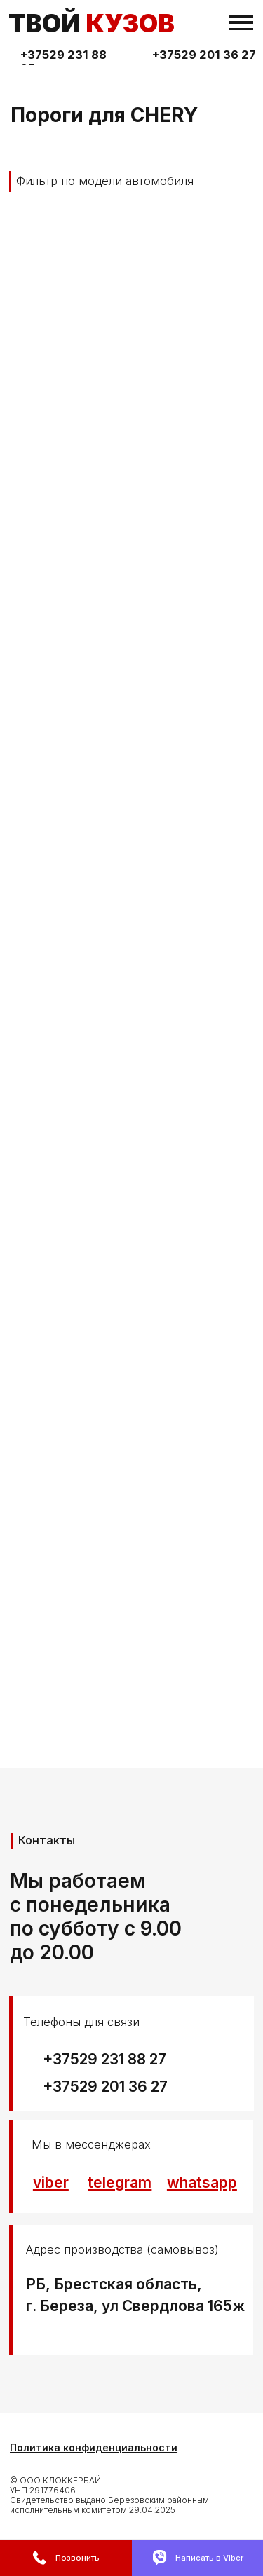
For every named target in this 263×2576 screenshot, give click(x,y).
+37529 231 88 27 (104, 2059)
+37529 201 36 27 (204, 55)
